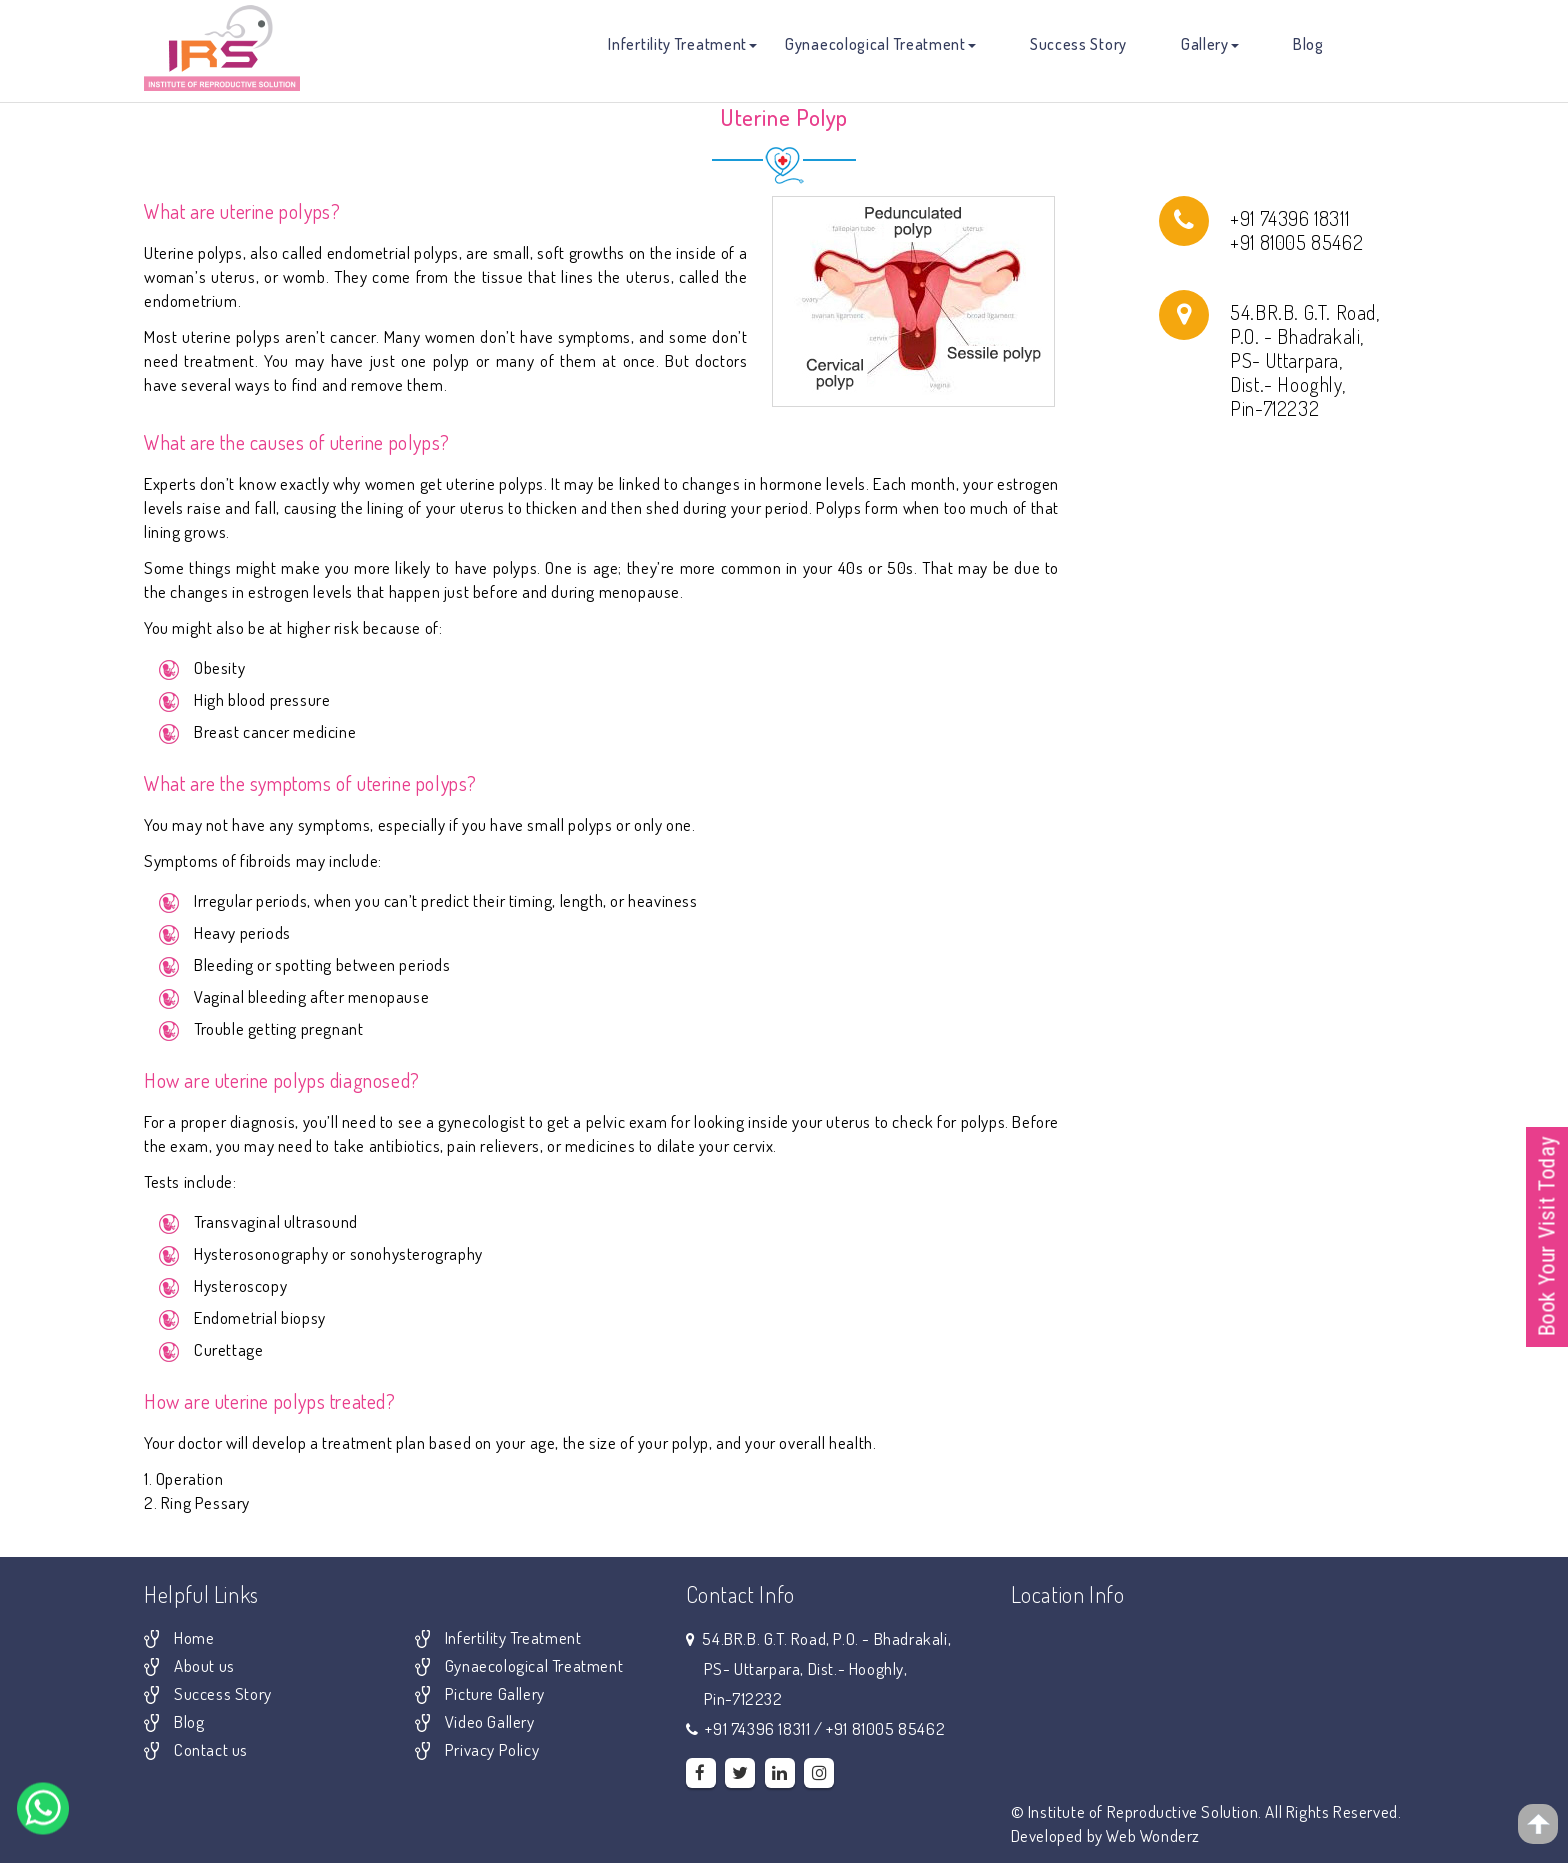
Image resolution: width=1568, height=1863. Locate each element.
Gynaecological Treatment (880, 44)
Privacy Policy (492, 1749)
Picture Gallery (495, 1693)
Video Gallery (490, 1721)
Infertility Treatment (682, 44)
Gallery (1210, 44)
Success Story (1078, 44)
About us (204, 1665)
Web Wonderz (1153, 1835)
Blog (1308, 44)
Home (194, 1637)
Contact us (211, 1749)
